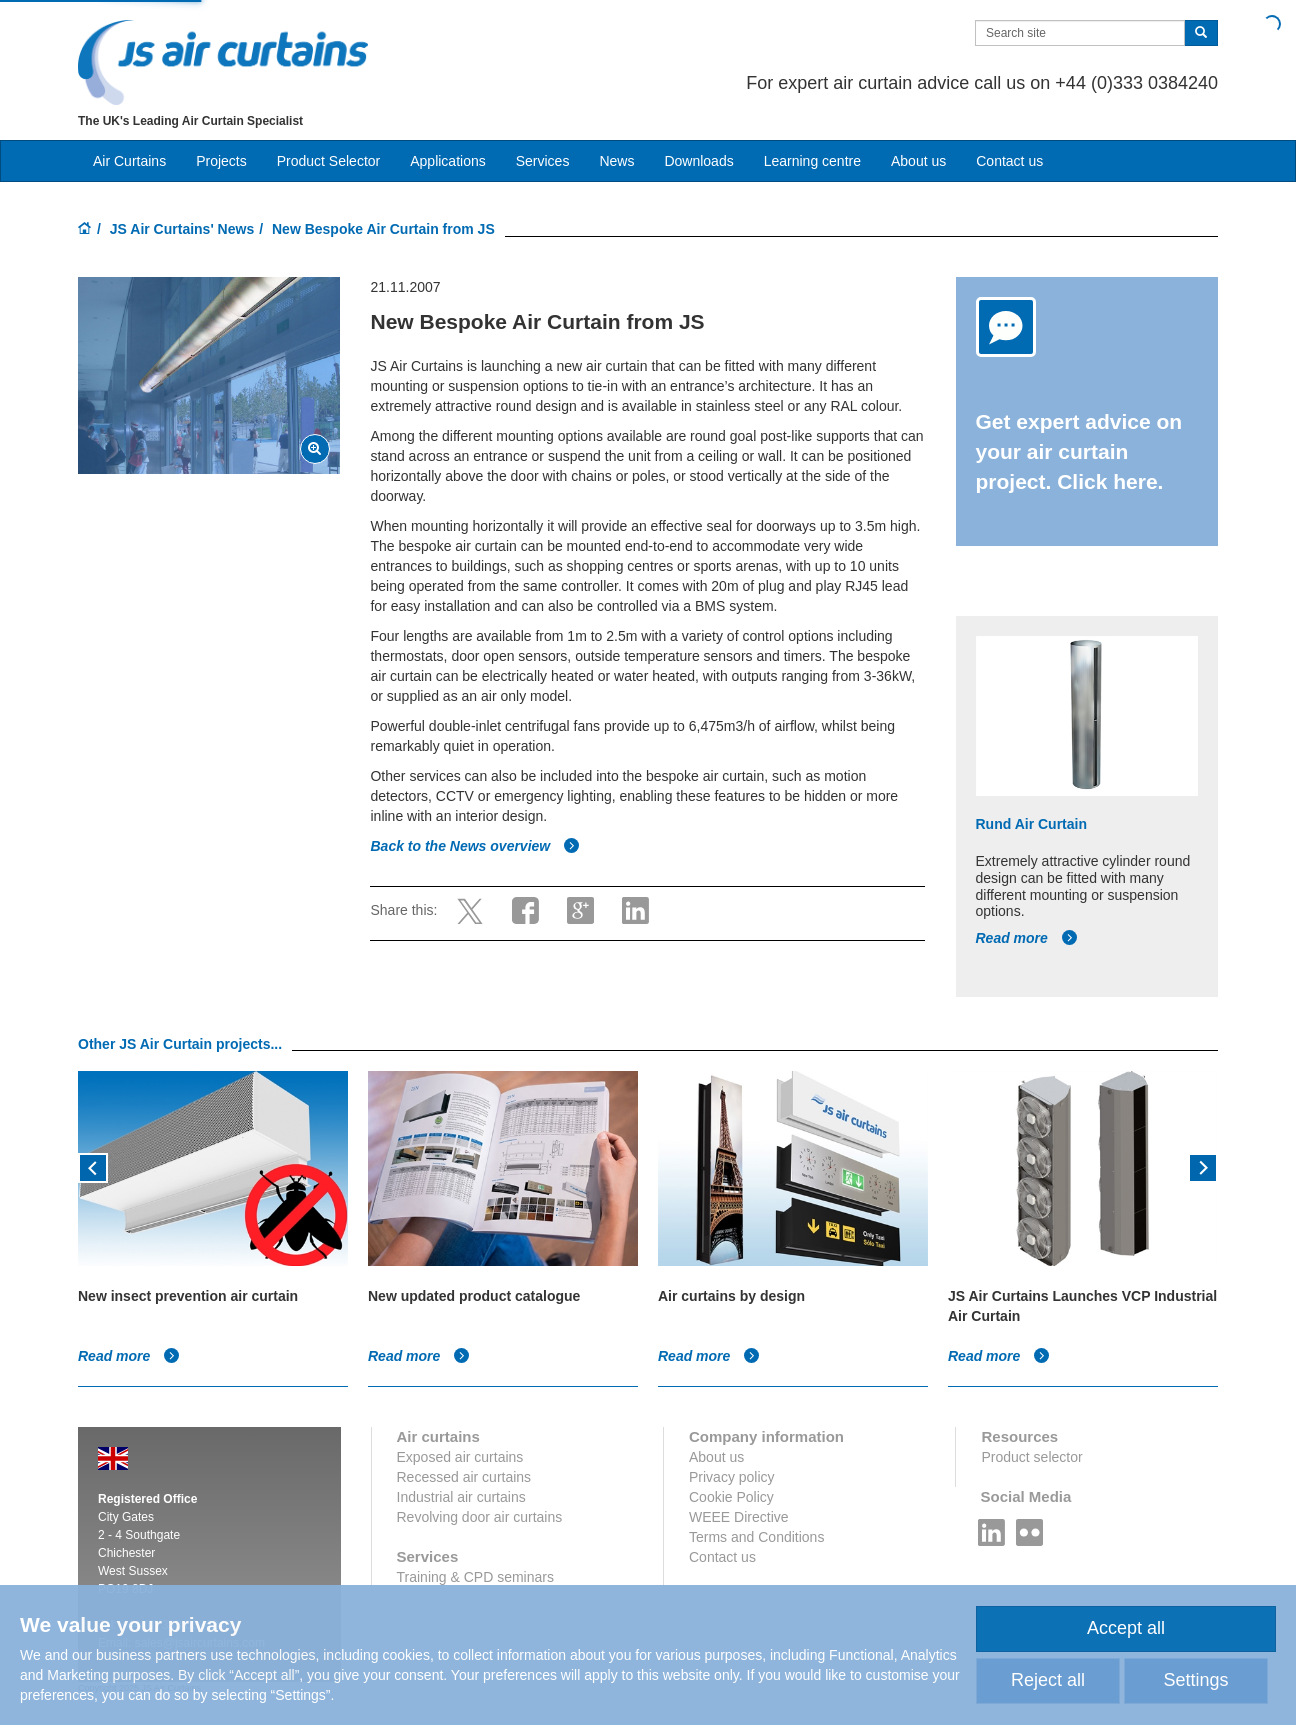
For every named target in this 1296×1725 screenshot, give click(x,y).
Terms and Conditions (756, 1537)
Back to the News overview (475, 846)
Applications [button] (448, 161)
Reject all (1048, 1680)
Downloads (698, 161)
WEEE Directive (739, 1517)
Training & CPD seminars (475, 1577)
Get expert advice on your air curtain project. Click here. (1079, 451)
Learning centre (812, 161)
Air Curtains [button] (129, 161)
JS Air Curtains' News (182, 229)
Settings (1195, 1680)
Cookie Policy (731, 1497)
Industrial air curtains (461, 1497)
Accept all (1126, 1628)
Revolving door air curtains (480, 1517)
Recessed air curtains (464, 1477)
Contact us (1009, 161)
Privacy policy (732, 1477)
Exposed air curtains (460, 1457)
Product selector (1031, 1457)
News (616, 161)
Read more (1027, 938)
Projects (221, 161)
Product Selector (329, 161)
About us (918, 161)
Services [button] (543, 161)
